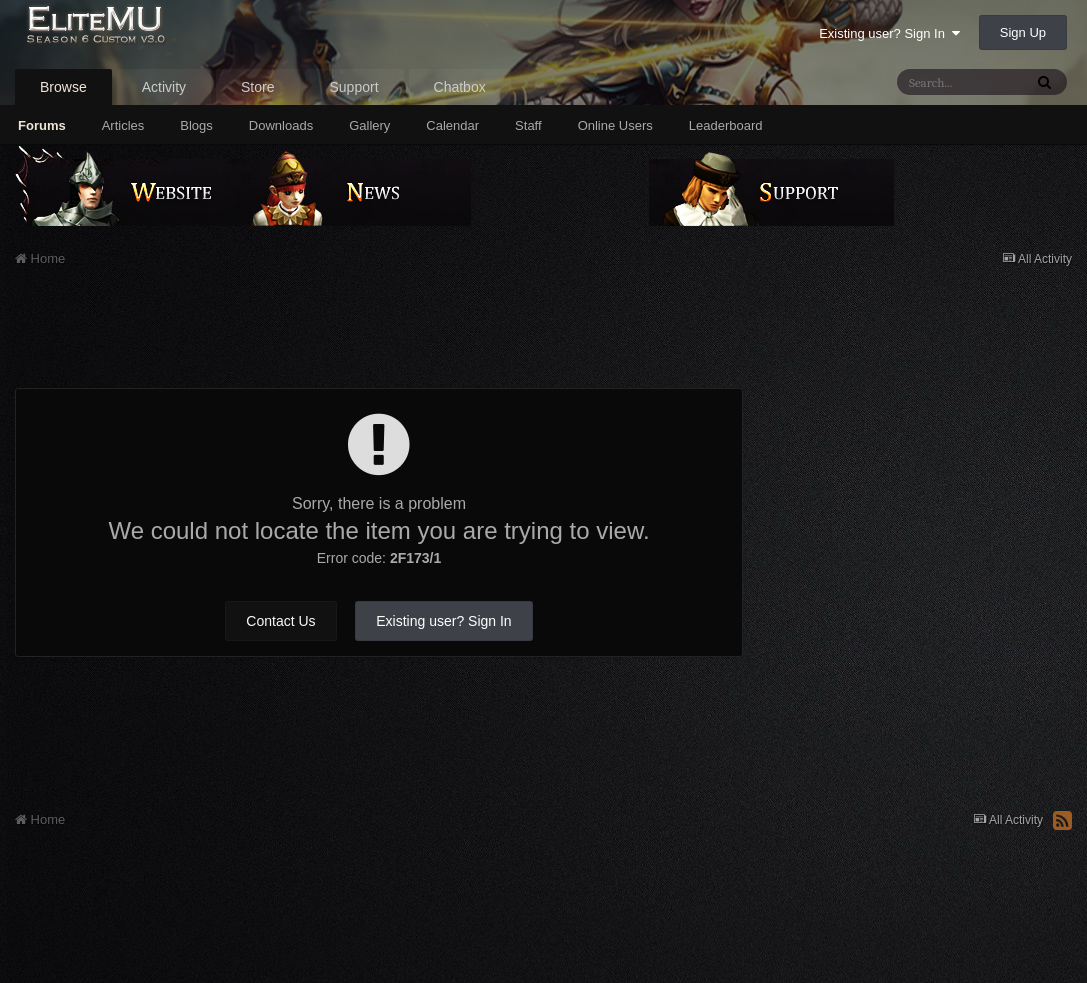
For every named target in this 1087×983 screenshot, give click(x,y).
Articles (123, 125)
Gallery (369, 125)
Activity (164, 87)
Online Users (615, 125)
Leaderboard (726, 125)
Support (354, 87)
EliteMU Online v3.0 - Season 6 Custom (142, 37)
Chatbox (460, 87)
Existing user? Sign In (889, 33)
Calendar (452, 125)
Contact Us (280, 621)
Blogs (196, 125)
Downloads (281, 125)
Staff (528, 125)
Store (257, 87)
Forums (42, 125)
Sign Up (1023, 32)
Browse (63, 87)
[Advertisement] (379, 338)
